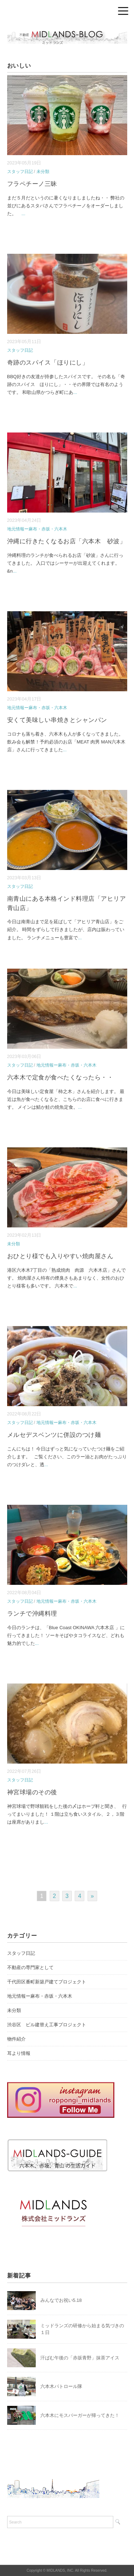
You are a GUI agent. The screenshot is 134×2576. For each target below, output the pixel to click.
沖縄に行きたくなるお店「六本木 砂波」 (66, 541)
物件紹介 (16, 2039)
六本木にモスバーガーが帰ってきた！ (79, 2415)
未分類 (42, 171)
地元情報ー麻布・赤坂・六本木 (37, 528)
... (23, 213)
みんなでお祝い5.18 (61, 2300)
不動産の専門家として (30, 1967)
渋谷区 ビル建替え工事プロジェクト (46, 2024)
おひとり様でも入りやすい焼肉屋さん (60, 1256)
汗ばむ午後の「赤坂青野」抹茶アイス (79, 2357)
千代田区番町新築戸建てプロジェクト (46, 1981)
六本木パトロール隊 (61, 2386)
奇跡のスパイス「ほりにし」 (48, 362)
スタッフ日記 (20, 171)
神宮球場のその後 (32, 1792)
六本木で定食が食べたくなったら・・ (60, 1077)
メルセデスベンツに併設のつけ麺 (54, 1435)
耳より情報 (18, 2053)
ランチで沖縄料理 (32, 1613)
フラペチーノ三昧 (32, 184)
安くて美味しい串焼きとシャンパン (57, 720)
